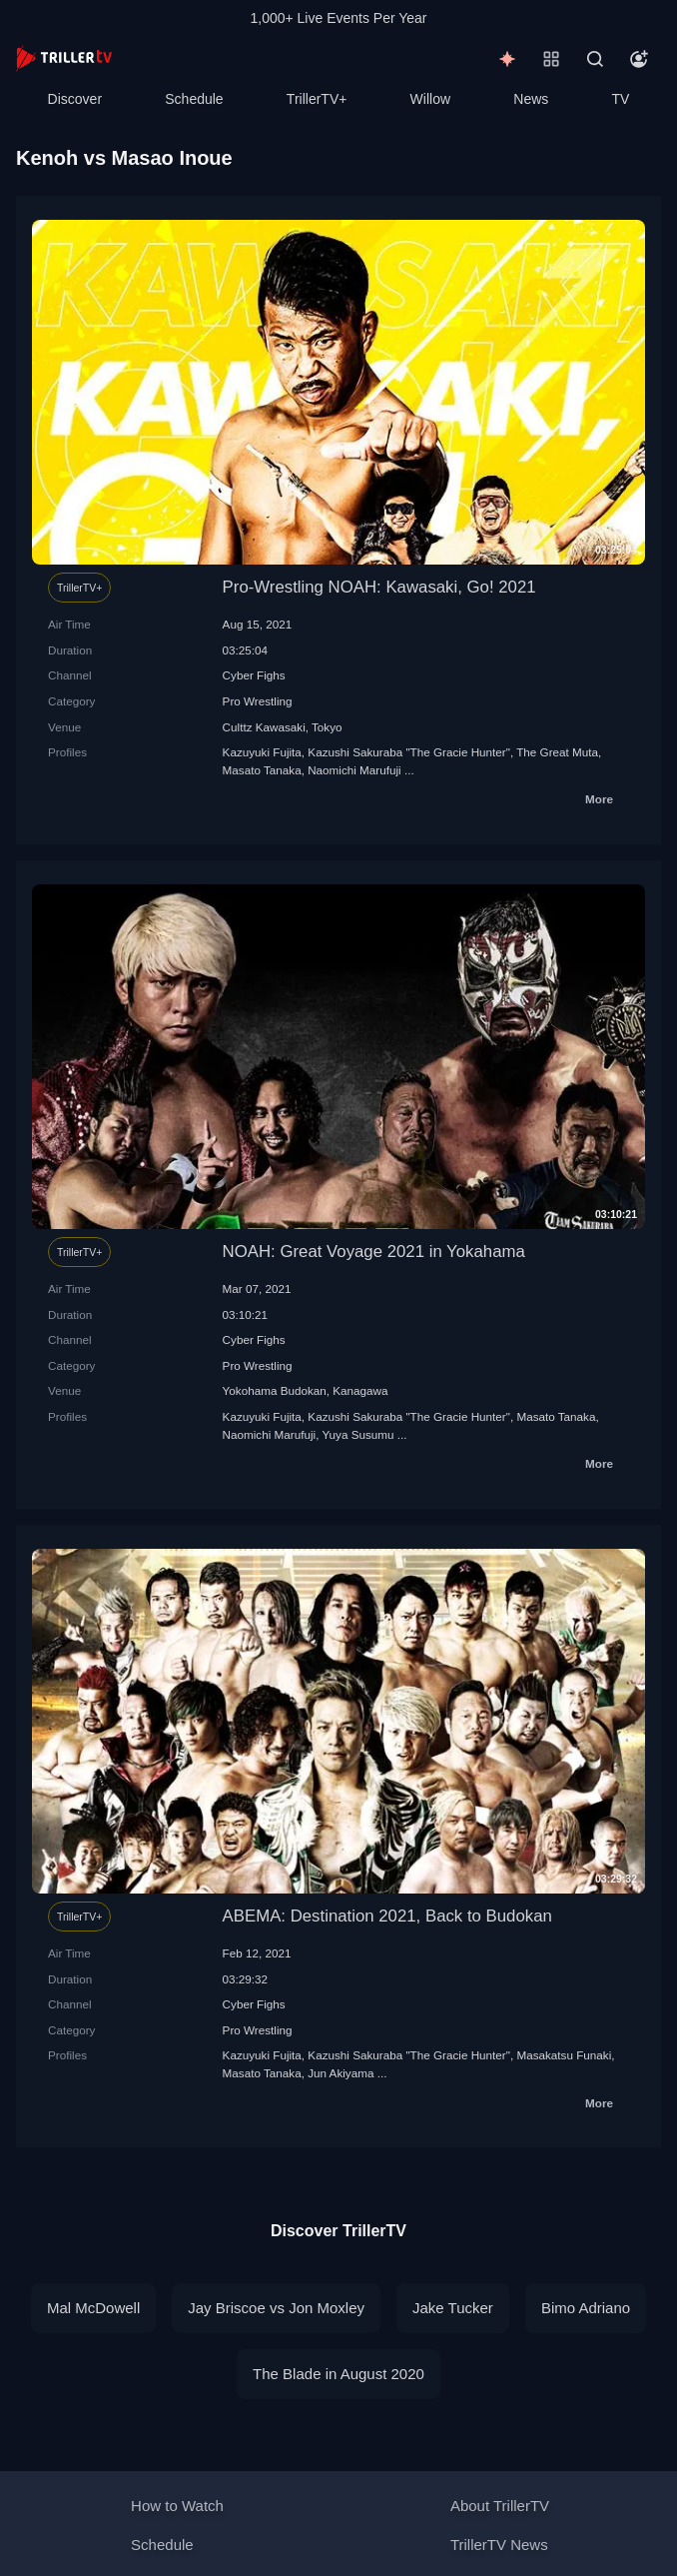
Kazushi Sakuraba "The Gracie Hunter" (409, 751)
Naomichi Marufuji (354, 769)
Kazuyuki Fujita (262, 751)
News (530, 99)
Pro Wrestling (258, 700)
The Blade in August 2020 (338, 2373)
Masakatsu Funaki (563, 2054)
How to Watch (177, 2505)
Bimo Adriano (585, 2307)
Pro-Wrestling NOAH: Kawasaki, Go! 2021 (379, 587)
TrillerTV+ (317, 99)
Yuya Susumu (357, 1434)
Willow (430, 99)
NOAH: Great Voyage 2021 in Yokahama (374, 1251)
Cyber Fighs (254, 674)
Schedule (194, 99)
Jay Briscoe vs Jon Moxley (276, 2307)
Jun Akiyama (340, 2072)
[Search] (595, 59)
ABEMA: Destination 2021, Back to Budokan (387, 1916)
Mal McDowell (93, 2307)
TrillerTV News (499, 2544)
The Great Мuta (557, 751)
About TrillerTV (499, 2505)
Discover (75, 99)
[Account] (639, 59)
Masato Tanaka (262, 769)
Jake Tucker (452, 2307)
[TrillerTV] (64, 58)
